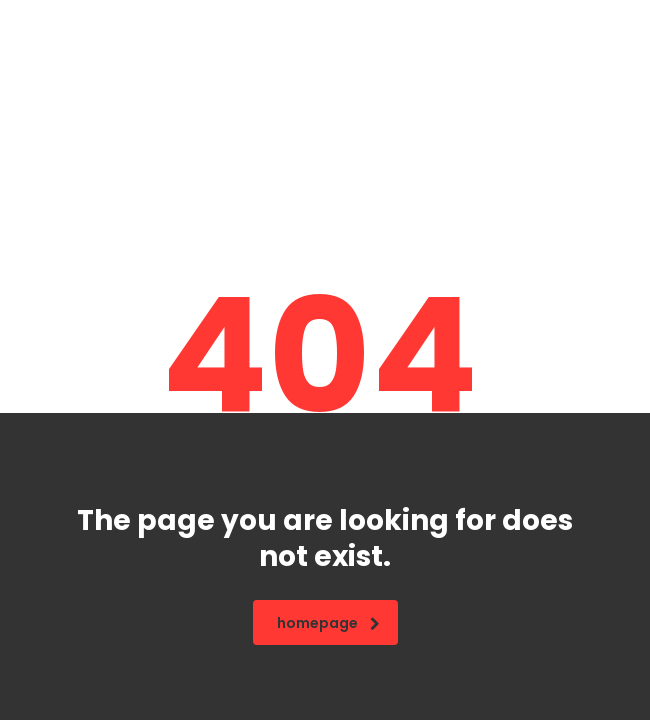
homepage (328, 623)
